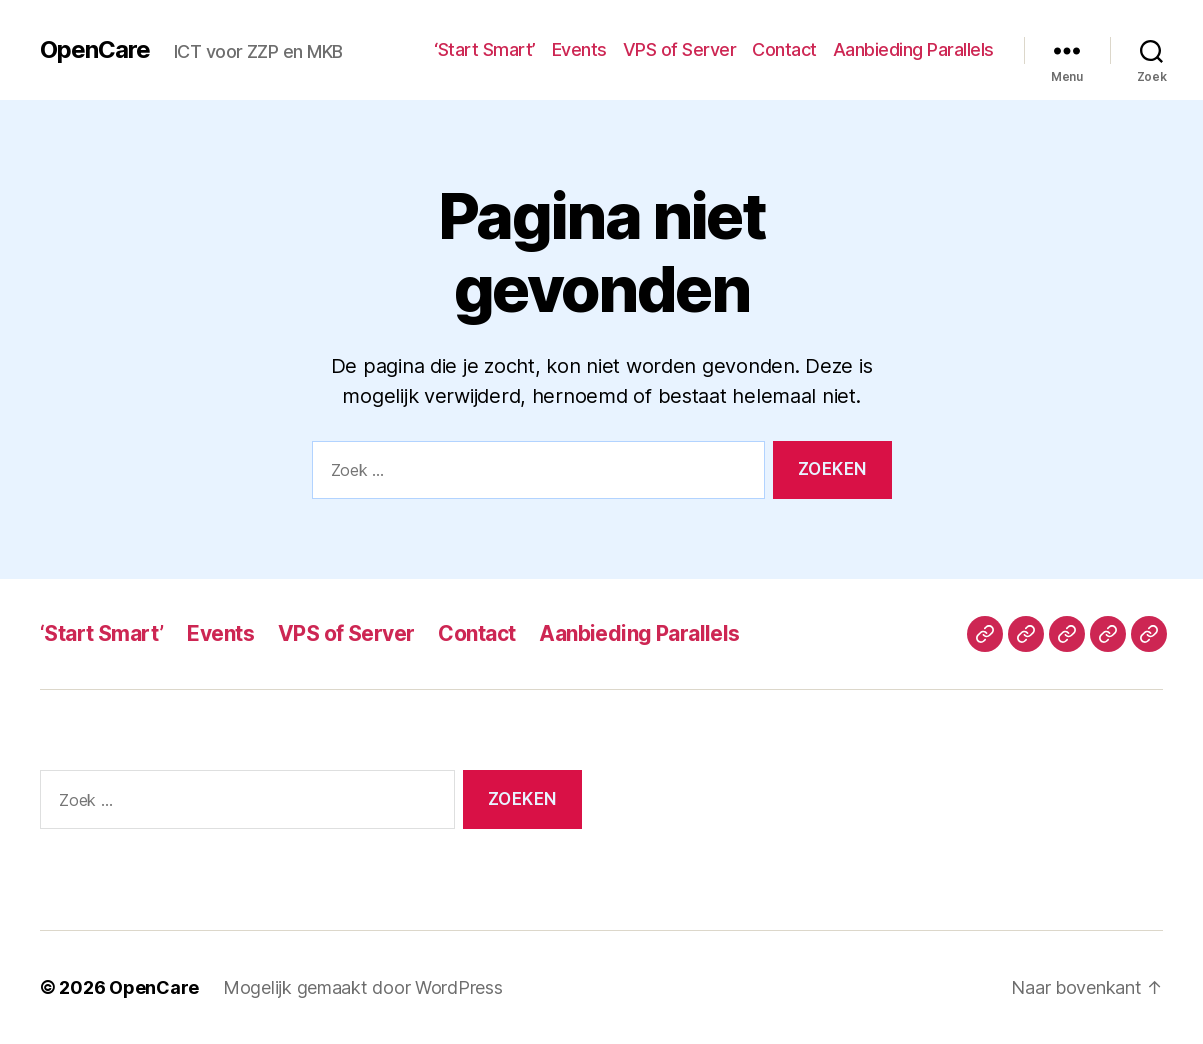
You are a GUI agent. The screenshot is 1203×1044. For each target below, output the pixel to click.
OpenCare (95, 50)
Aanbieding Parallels (913, 49)
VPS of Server (680, 49)
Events (579, 49)
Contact (784, 49)
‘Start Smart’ (485, 49)
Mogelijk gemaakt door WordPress (363, 987)
